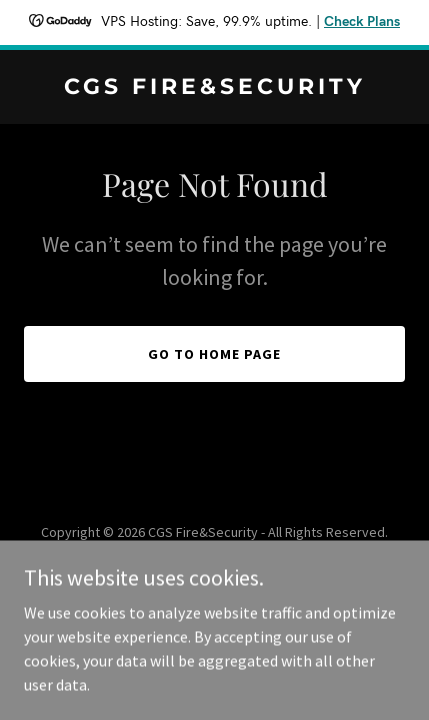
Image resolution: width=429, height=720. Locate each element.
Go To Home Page (214, 354)
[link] (214, 88)
